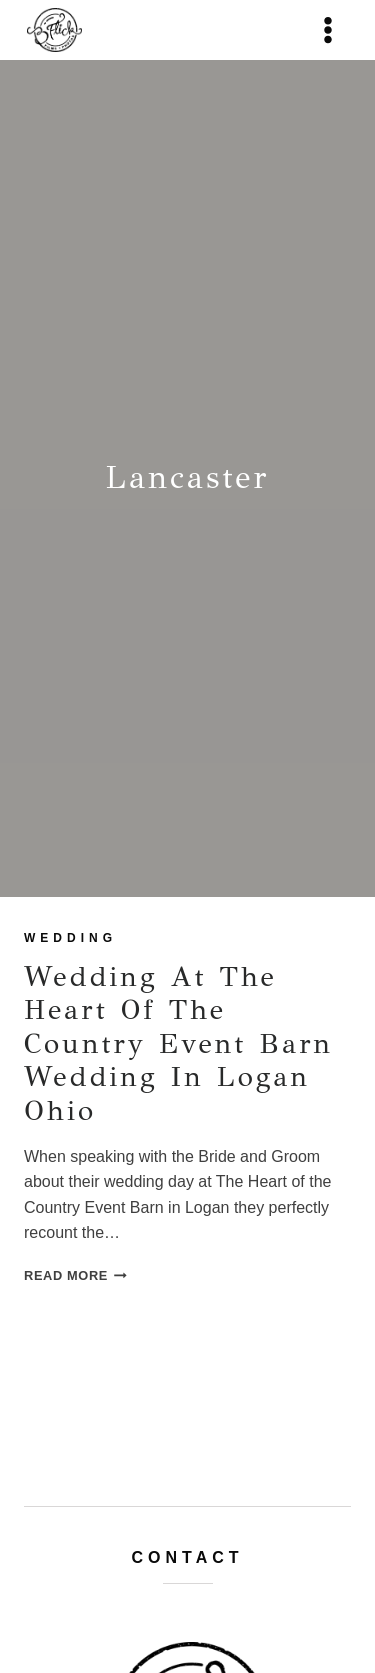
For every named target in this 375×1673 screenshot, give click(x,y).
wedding (70, 938)
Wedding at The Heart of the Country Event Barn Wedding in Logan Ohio (178, 1043)
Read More (75, 1275)
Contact (187, 1557)
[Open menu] (327, 29)
